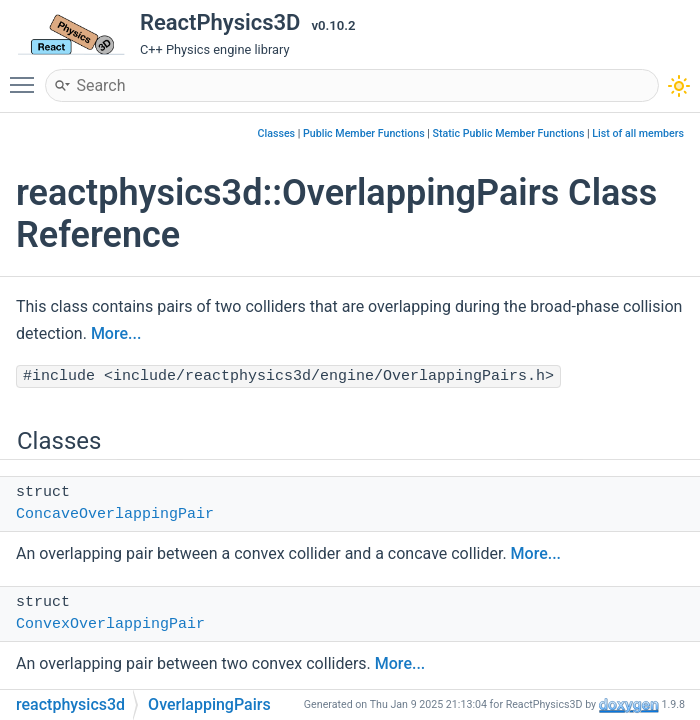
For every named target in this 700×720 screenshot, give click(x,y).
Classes (277, 133)
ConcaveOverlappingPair (115, 514)
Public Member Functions (364, 133)
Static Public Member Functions (509, 133)
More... (116, 333)
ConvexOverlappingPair (110, 624)
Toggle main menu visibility (27, 76)
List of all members (638, 133)
